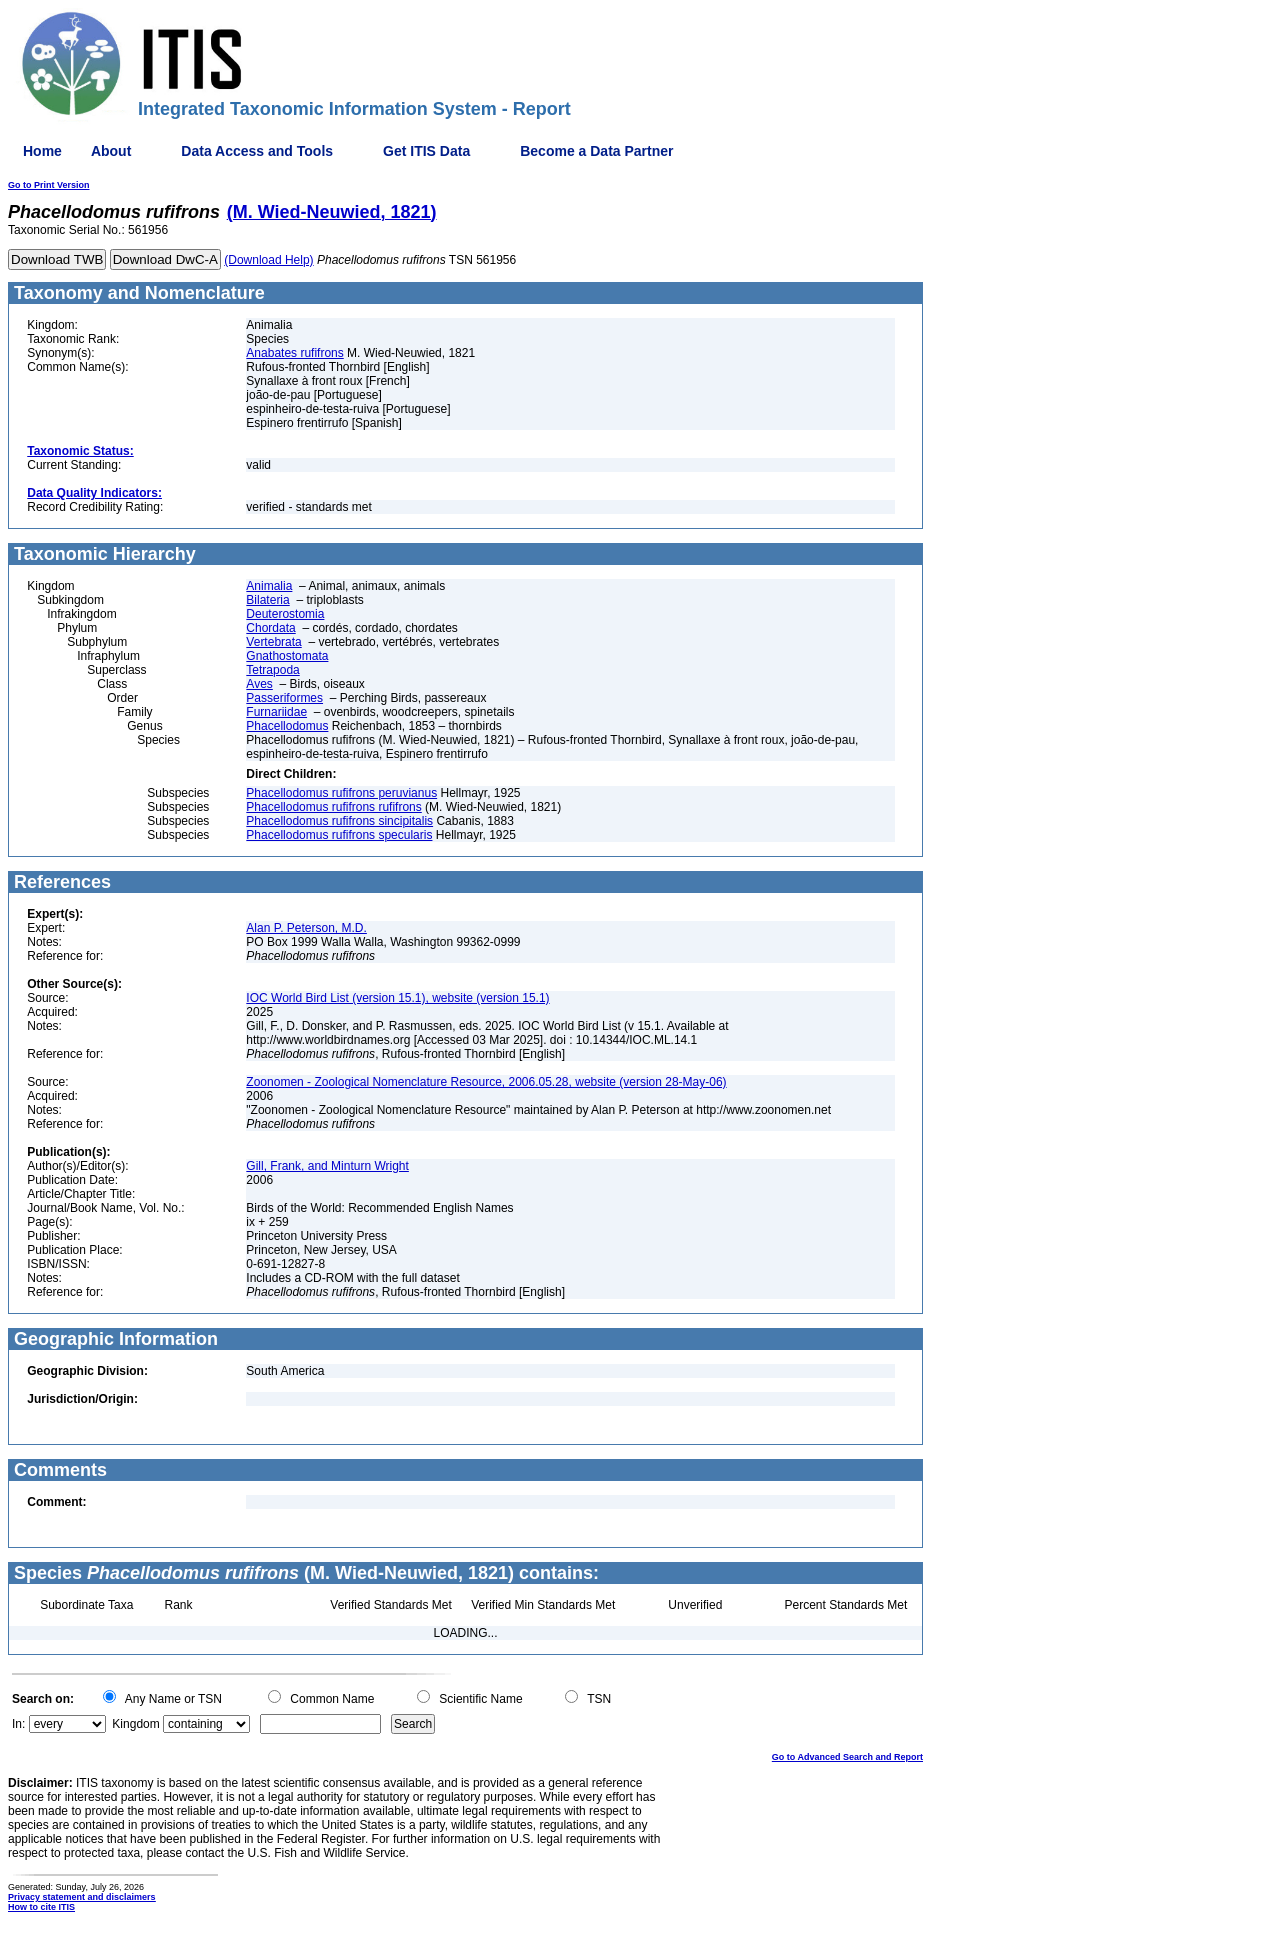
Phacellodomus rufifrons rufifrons (333, 807)
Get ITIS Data (426, 151)
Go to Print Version (49, 185)
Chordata (270, 628)
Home (42, 151)
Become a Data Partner (596, 151)
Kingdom (135, 1724)
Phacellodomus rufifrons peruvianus (341, 793)
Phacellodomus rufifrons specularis (339, 835)
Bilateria (267, 600)
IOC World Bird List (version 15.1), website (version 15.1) (397, 998)
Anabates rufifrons (294, 353)
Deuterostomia (285, 614)
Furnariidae (276, 712)
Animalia (269, 586)
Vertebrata (273, 642)
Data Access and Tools (257, 151)
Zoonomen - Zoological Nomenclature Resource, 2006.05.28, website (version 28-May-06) (486, 1082)
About (111, 151)
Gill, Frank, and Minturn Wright (327, 1166)
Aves (259, 684)
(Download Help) (268, 260)
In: (18, 1724)
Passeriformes (284, 698)
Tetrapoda (272, 670)
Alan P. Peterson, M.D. (306, 928)
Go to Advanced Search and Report (847, 1757)
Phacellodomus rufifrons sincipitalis (339, 821)
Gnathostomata (287, 656)
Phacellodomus (287, 726)
